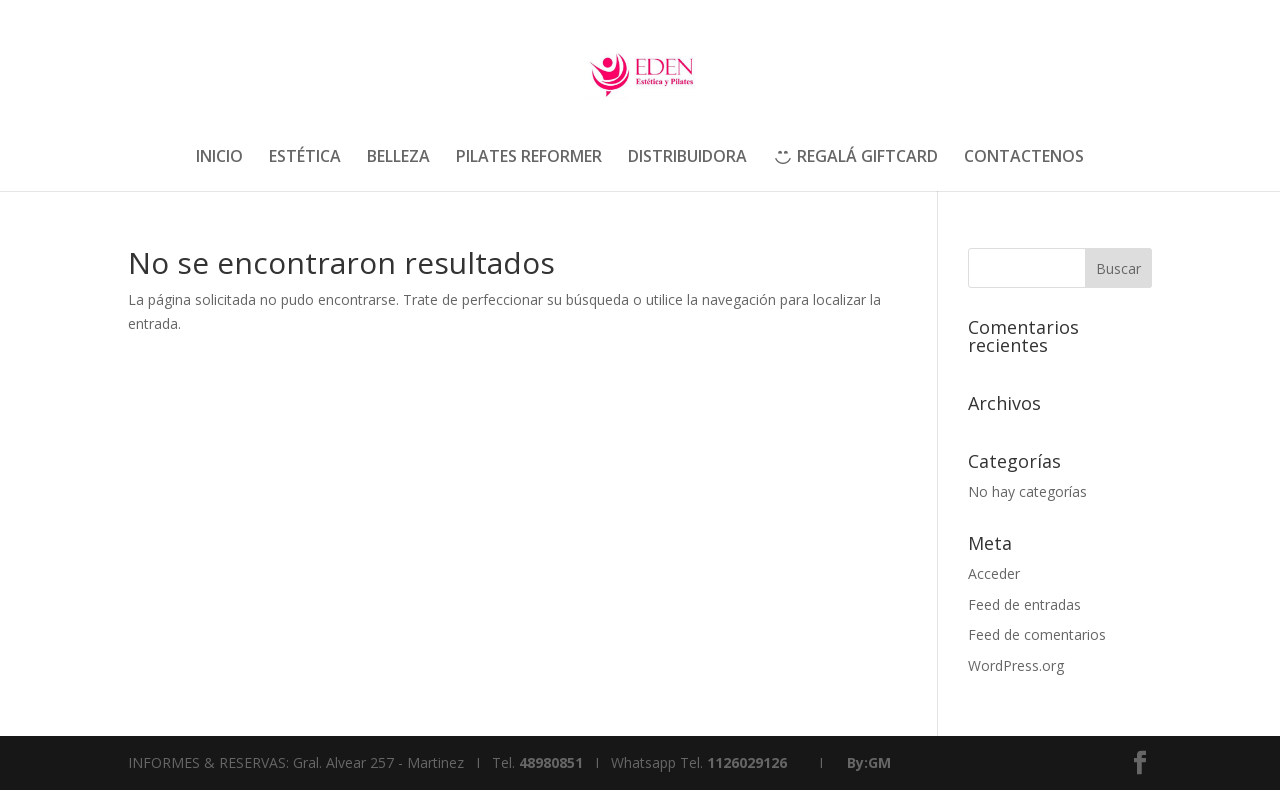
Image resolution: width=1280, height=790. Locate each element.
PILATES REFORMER (529, 158)
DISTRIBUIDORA (687, 158)
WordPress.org (1016, 665)
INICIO (219, 158)
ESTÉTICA (305, 158)
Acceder (994, 573)
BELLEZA (398, 158)
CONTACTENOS (1024, 158)
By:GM (869, 762)
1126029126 (747, 762)
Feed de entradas (1024, 604)
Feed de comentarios (1037, 634)
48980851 (551, 762)
